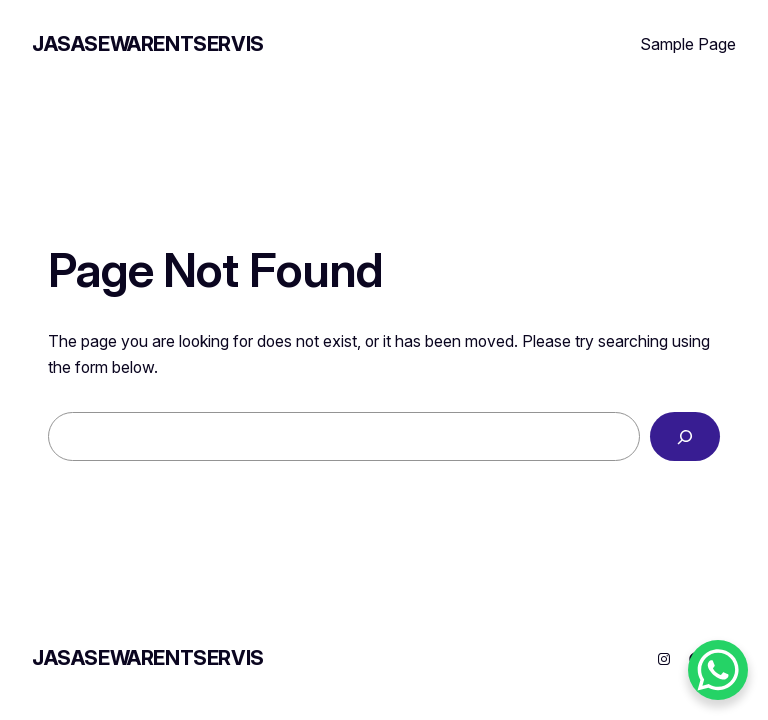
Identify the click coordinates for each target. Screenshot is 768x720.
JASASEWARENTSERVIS (148, 44)
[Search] (685, 436)
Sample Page (688, 44)
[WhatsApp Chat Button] (718, 670)
